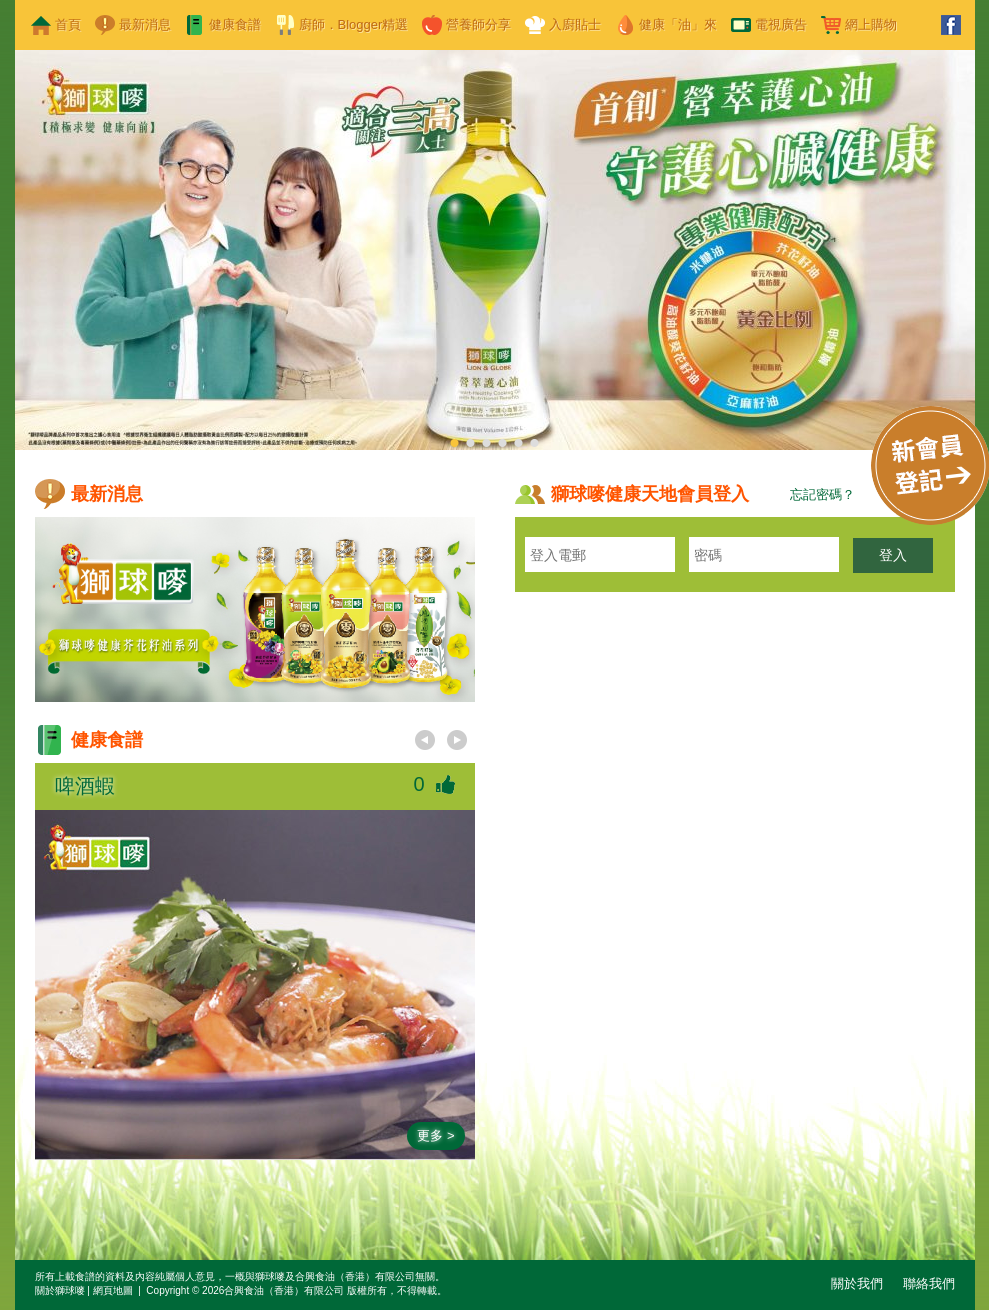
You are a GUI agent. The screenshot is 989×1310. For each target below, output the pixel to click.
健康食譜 (235, 24)
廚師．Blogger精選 (354, 24)
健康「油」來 (678, 24)
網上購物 (871, 24)
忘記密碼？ (822, 494)
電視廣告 (781, 24)
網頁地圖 (113, 1290)
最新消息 (145, 24)
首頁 (68, 24)
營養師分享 (478, 24)
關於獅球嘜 (60, 1290)
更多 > (435, 1135)
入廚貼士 (575, 24)
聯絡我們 (929, 1283)
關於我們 (857, 1283)
